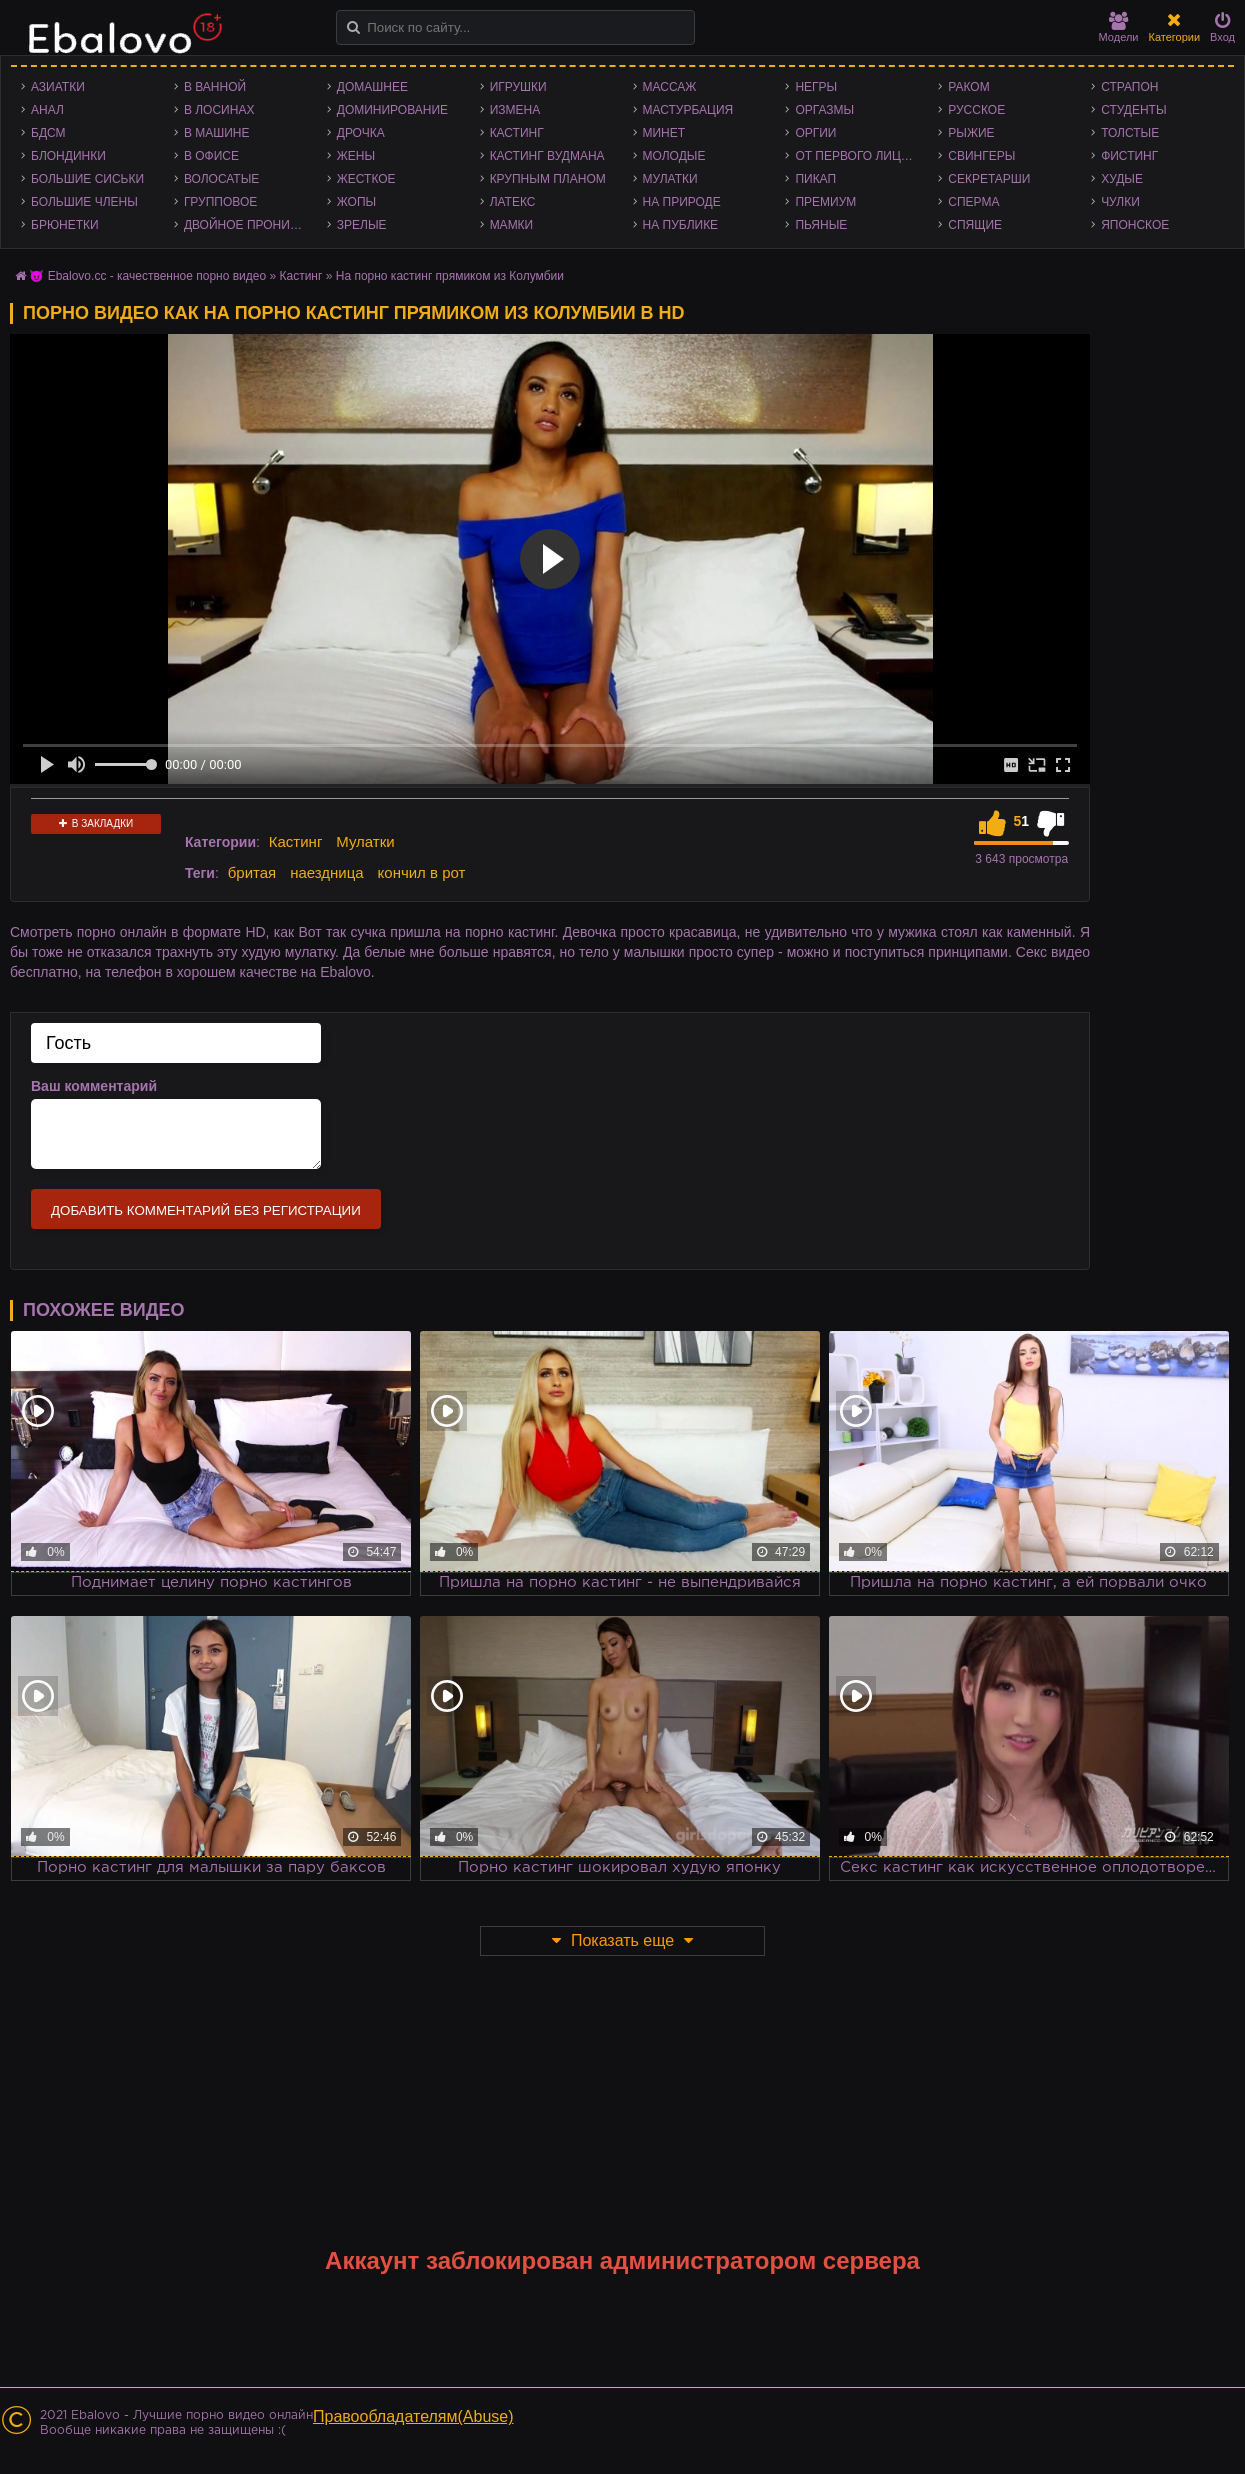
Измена (515, 110)
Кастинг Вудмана (547, 156)
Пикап (815, 179)
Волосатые (221, 179)
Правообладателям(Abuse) (413, 2416)
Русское (976, 110)
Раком (968, 87)
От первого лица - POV (861, 156)
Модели (1119, 27)
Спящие (975, 225)
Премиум (825, 202)
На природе (682, 202)
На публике (681, 225)
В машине (217, 133)
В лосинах (219, 110)
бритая (252, 872)
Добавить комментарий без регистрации (206, 1210)
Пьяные (821, 225)
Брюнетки (65, 225)
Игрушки (518, 87)
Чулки (1120, 202)
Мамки (512, 225)
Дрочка (361, 133)
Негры (816, 87)
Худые (1122, 179)
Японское (1135, 225)
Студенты (1133, 110)
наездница (327, 872)
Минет (664, 133)
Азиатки (58, 87)
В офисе (211, 156)
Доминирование (392, 110)
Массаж (670, 87)
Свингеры (981, 156)
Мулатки (670, 179)
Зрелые (362, 225)
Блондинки (68, 156)
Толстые (1130, 133)
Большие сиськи (87, 179)
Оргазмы (824, 110)
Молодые (674, 156)
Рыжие (971, 133)
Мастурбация (688, 110)
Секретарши (989, 179)
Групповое (220, 202)
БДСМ (48, 133)
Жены (356, 156)
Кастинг (517, 133)
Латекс (513, 202)
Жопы (356, 202)
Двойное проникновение (250, 225)
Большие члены (84, 202)
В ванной (215, 87)
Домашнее (372, 87)
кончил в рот (422, 872)
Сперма (973, 202)
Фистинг (1129, 156)
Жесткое (366, 179)
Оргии (815, 133)
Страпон (1129, 87)
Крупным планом (548, 179)
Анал (47, 110)
